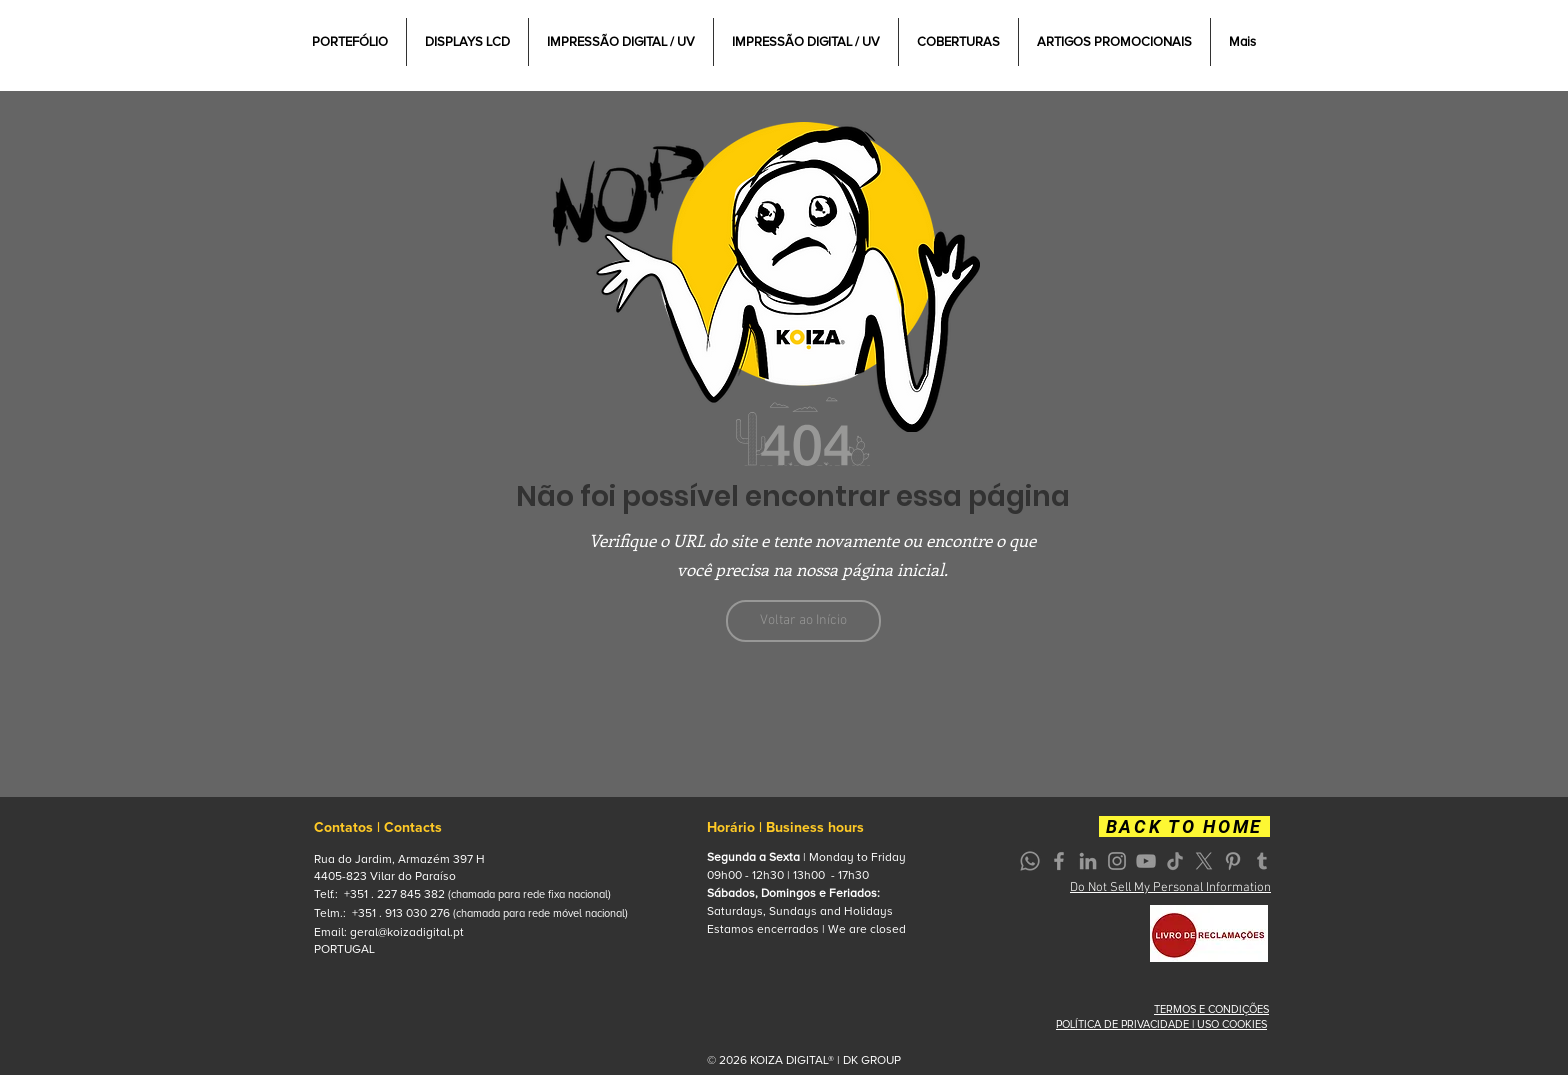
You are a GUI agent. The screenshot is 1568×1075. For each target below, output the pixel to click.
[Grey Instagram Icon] (1117, 861)
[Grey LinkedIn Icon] (1088, 861)
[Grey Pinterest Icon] (1233, 861)
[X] (1204, 861)
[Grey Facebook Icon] (1059, 861)
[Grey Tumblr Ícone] (1262, 861)
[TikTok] (1175, 861)
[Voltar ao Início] (803, 621)
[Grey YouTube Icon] (1146, 861)
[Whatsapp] (1030, 861)
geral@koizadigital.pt (407, 932)
